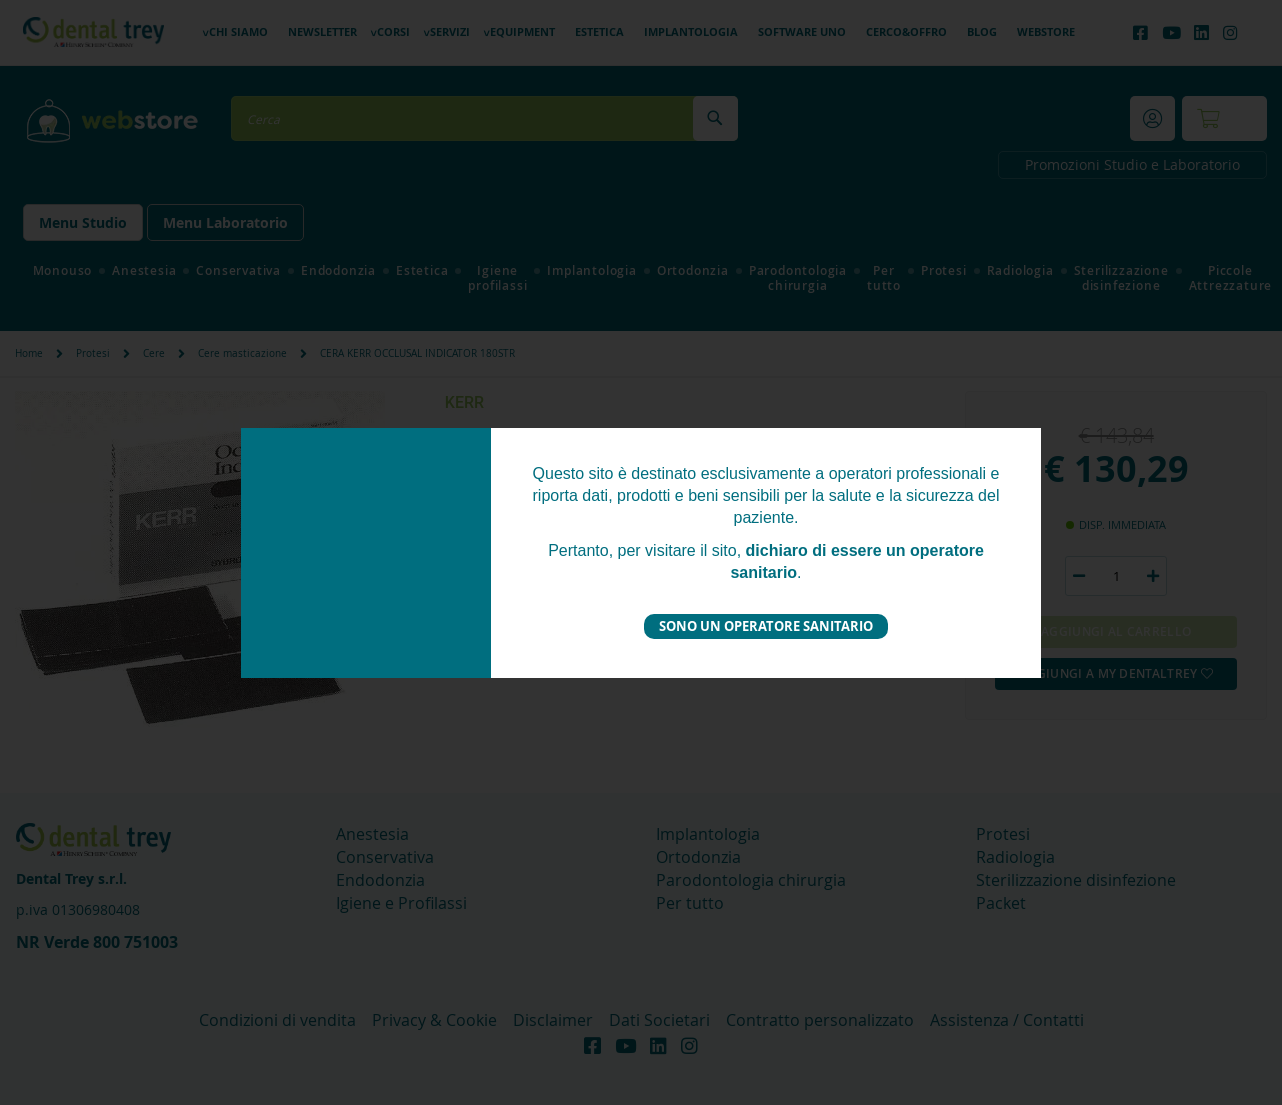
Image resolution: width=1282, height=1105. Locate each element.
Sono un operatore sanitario (766, 626)
